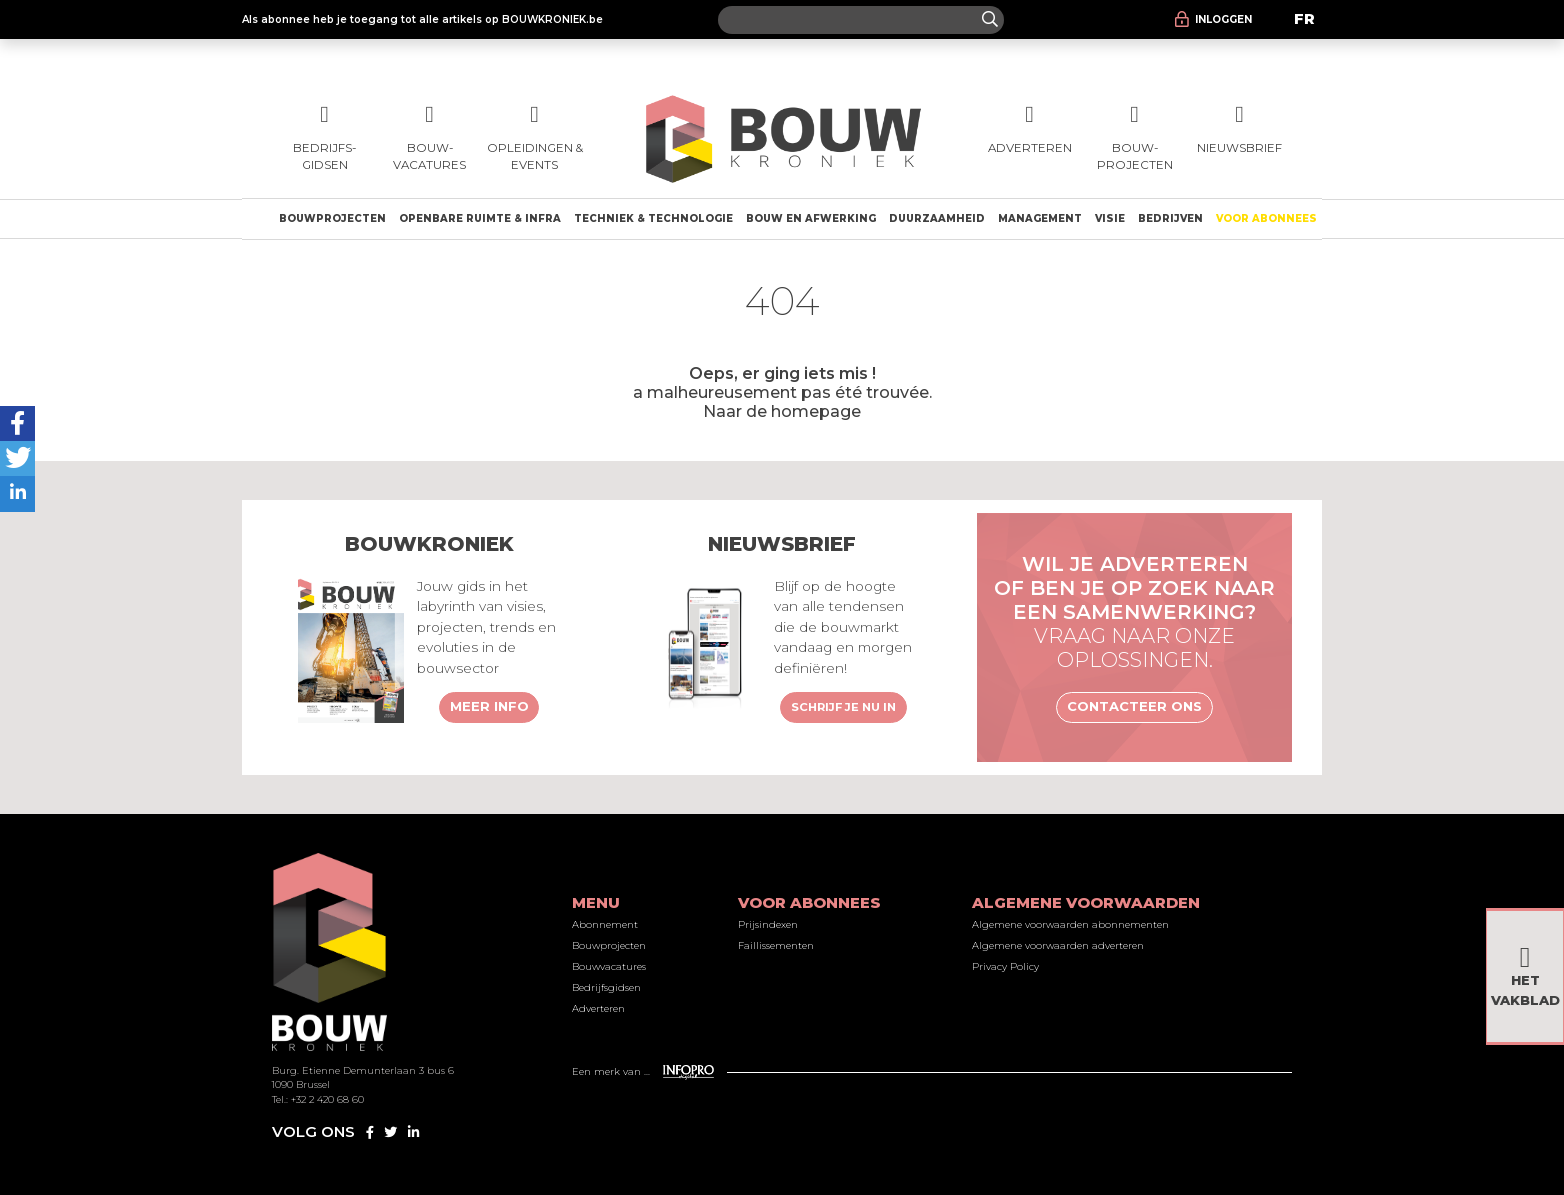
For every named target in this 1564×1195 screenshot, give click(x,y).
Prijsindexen (768, 924)
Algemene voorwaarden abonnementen (1070, 924)
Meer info (489, 706)
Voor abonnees (1266, 218)
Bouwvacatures (609, 966)
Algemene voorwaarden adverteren (1058, 945)
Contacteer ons (1134, 706)
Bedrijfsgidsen (606, 987)
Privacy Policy (1005, 966)
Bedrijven (1170, 218)
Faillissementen (776, 945)
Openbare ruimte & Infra (480, 218)
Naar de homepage (782, 411)
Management (1040, 218)
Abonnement (605, 924)
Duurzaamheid (937, 218)
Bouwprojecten (332, 218)
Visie (1110, 218)
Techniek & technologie (653, 218)
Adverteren (598, 1008)
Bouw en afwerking (811, 218)
